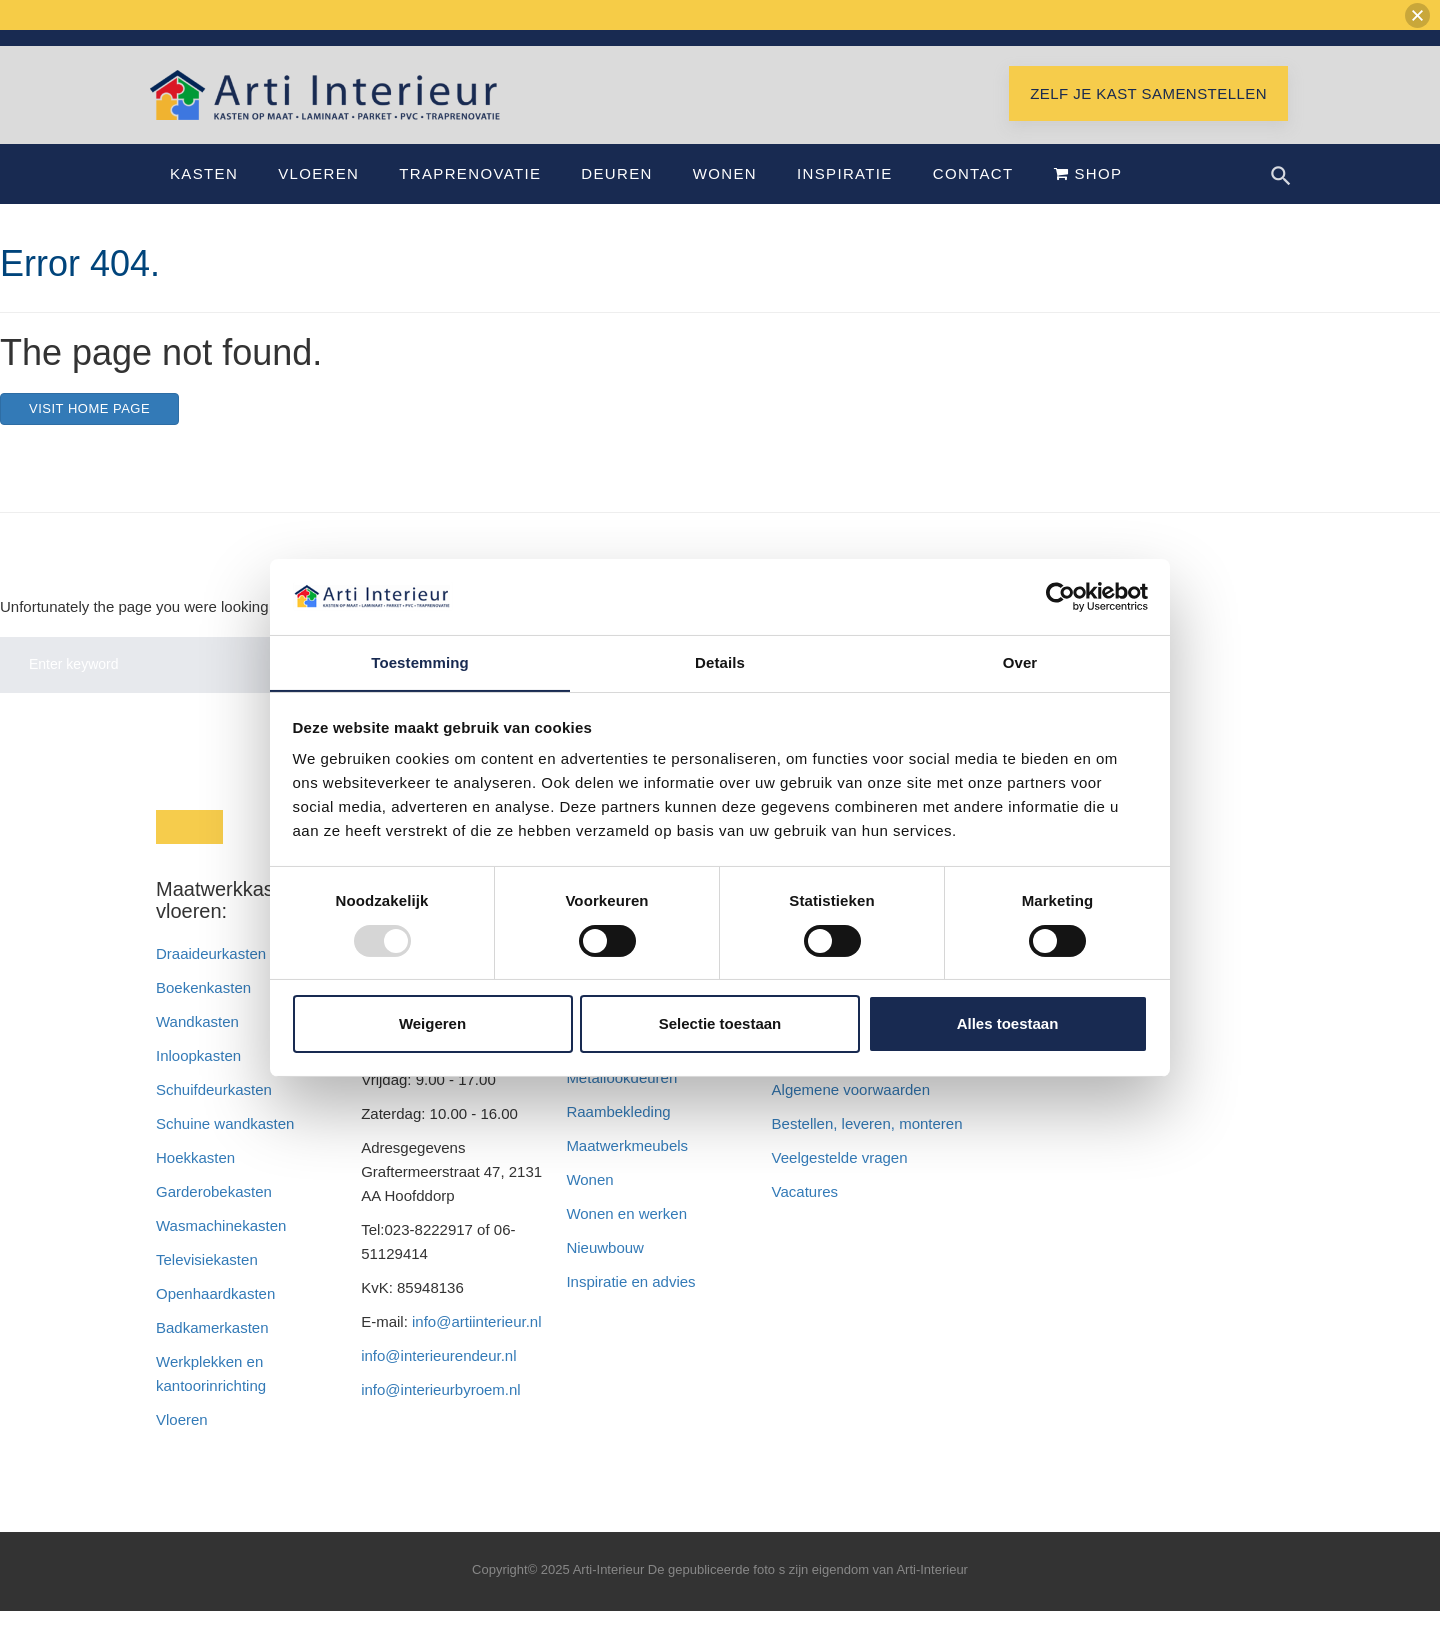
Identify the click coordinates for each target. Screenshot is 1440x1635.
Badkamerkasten (212, 1351)
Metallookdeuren (621, 1101)
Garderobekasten (214, 1215)
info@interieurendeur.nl (438, 1379)
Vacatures (805, 1215)
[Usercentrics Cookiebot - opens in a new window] (1060, 596)
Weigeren (432, 1024)
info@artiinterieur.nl (940, 48)
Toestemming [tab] (420, 662)
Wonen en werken (626, 1237)
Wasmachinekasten (221, 1249)
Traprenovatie (470, 197)
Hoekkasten (195, 1181)
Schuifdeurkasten (214, 1113)
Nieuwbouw (605, 1271)
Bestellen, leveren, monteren (867, 1147)
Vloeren (318, 197)
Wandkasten (197, 1045)
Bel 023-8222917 (1076, 48)
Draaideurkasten (211, 977)
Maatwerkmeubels (627, 1169)
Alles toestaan (1008, 1024)
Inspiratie (845, 197)
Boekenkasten (203, 1011)
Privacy (796, 1079)
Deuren (616, 197)
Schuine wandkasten (225, 1147)
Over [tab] (1020, 662)
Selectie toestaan (720, 1024)
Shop (1088, 197)
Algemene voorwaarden (851, 1113)
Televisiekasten (207, 1283)
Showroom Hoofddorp (1215, 48)
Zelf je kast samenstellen (1148, 117)
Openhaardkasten (215, 1317)
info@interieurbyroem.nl (440, 1413)
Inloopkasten (198, 1079)
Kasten (204, 197)
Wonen (725, 197)
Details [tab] (720, 662)
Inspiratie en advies (630, 1305)
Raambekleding (618, 1135)
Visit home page (89, 432)
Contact (973, 197)
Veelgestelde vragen (840, 1181)
